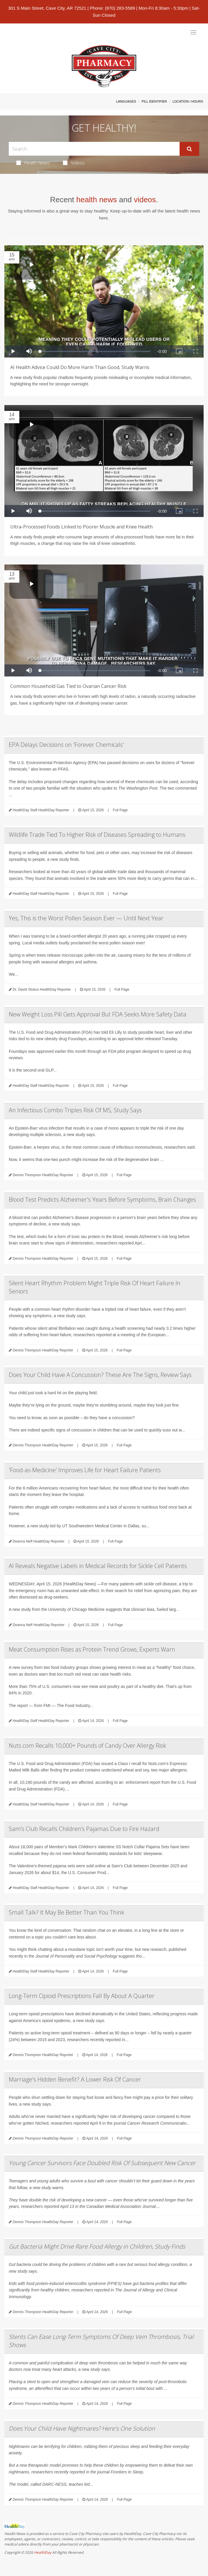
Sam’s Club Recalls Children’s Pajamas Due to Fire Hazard (84, 1829)
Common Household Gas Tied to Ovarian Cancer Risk (68, 686)
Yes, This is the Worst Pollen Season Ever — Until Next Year (86, 918)
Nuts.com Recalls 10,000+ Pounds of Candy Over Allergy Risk (87, 1745)
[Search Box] (94, 149)
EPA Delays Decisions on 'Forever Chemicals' (66, 745)
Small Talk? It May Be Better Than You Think (66, 1912)
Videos (74, 163)
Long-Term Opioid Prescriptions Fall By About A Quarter (81, 1996)
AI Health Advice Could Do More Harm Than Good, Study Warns (79, 367)
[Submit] (189, 149)
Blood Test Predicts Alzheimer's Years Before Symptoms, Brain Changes (102, 1199)
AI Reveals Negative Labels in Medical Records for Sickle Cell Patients (98, 1566)
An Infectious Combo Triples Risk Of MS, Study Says (75, 1110)
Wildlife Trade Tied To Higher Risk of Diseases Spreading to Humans (97, 835)
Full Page (120, 810)
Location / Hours (188, 101)
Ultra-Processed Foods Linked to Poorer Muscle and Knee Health (81, 526)
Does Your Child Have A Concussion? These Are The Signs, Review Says (100, 1375)
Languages (126, 101)
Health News (33, 163)
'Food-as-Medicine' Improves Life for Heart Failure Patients (85, 1470)
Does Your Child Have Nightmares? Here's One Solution (82, 2428)
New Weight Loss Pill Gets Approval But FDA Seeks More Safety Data (97, 1014)
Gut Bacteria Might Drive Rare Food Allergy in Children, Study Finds (97, 2246)
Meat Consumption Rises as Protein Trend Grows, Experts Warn (92, 1649)
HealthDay (42, 2552)
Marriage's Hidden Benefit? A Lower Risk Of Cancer (75, 2079)
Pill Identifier (154, 101)
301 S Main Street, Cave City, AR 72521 (47, 8)
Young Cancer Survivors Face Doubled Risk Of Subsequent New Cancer (102, 2163)
